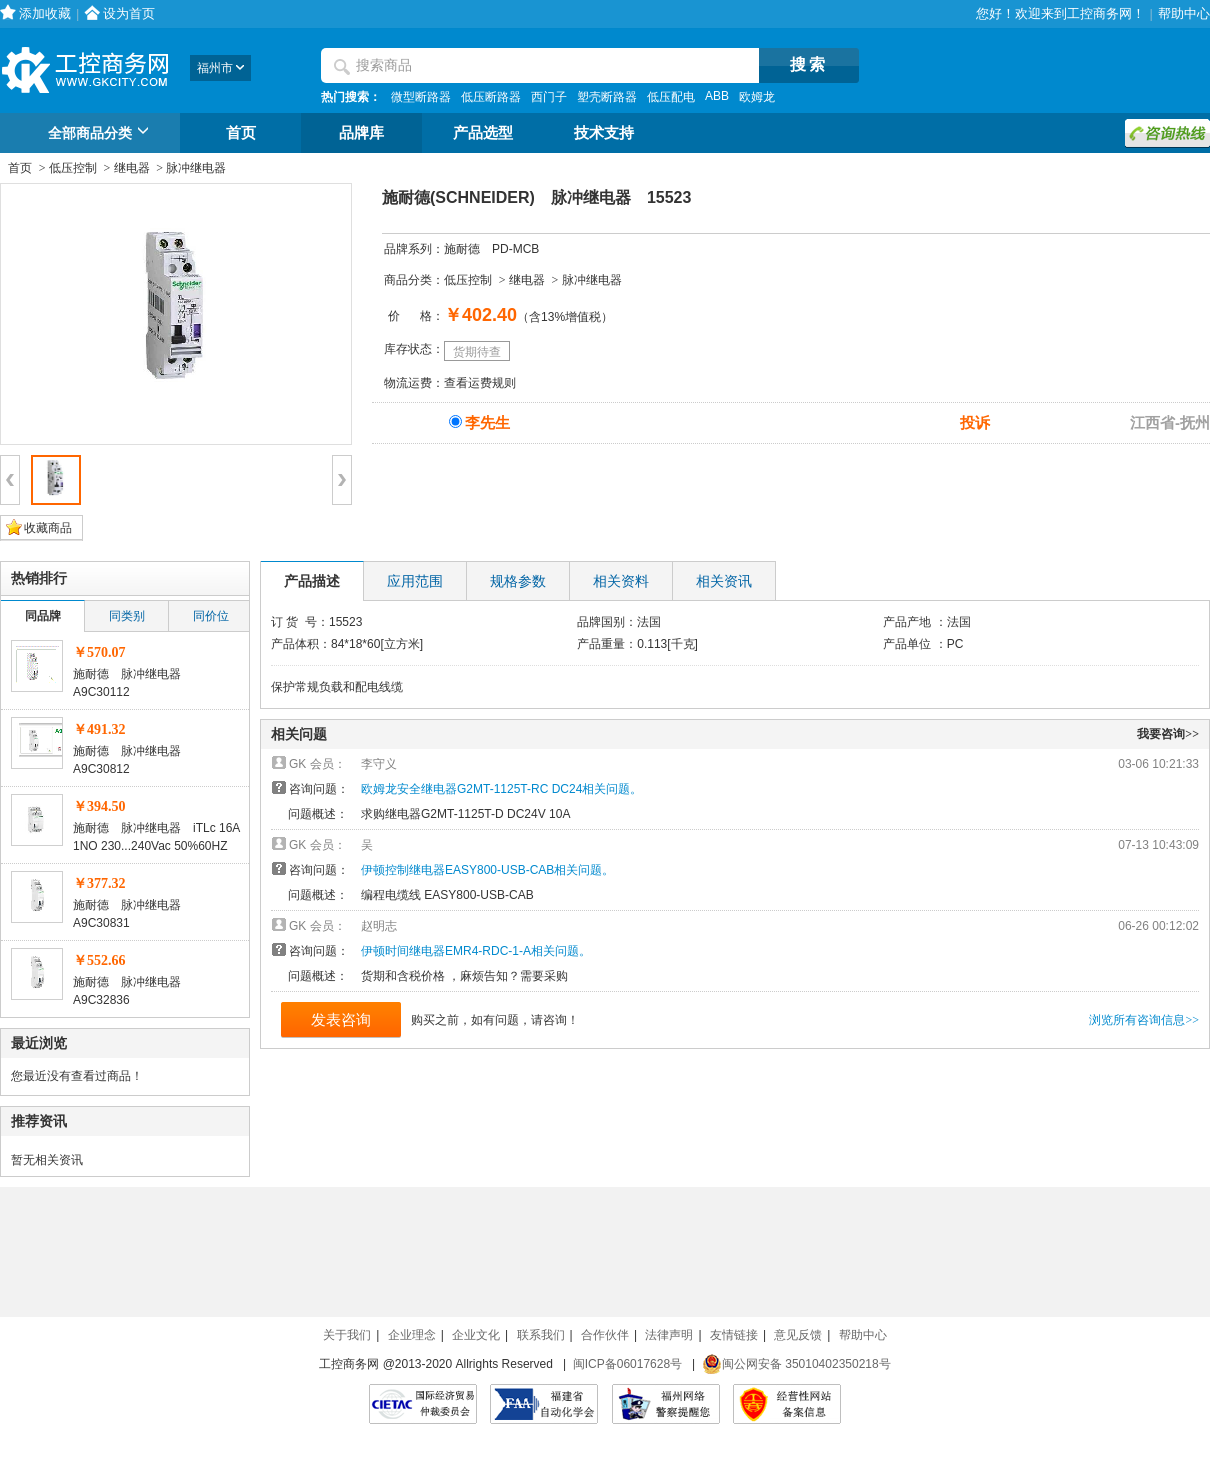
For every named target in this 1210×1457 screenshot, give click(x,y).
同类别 (127, 616)
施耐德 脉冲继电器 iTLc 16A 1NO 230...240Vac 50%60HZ (156, 837)
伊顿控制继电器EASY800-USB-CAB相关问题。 (487, 870)
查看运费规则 (480, 383)
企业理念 (412, 1335)
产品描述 (312, 581)
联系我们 (541, 1335)
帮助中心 (1184, 13)
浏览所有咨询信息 (1144, 1020)
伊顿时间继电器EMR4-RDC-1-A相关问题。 (476, 951)
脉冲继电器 (196, 168)
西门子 (549, 97)
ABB (717, 96)
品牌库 (361, 133)
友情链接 (734, 1335)
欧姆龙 (757, 97)
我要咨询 (1168, 734)
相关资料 (621, 581)
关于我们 (347, 1335)
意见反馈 (798, 1335)
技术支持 (604, 133)
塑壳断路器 (607, 97)
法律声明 (669, 1335)
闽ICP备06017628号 (627, 1364)
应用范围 (415, 581)
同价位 (211, 616)
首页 (241, 133)
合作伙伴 (605, 1335)
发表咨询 (341, 1019)
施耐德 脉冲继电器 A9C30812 (133, 760)
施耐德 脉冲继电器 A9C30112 (133, 683)
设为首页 (129, 13)
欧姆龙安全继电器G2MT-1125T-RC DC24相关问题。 (501, 789)
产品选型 (483, 133)
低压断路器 (491, 97)
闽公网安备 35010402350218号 (796, 1364)
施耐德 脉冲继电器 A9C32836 (133, 991)
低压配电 (671, 97)
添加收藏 (45, 13)
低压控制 (73, 168)
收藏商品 (48, 528)
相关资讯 (724, 581)
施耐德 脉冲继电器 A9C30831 (133, 914)
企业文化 (476, 1335)
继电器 (132, 168)
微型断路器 (421, 97)
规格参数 (518, 581)
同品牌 (43, 616)
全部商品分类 (101, 134)
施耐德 (462, 249)
